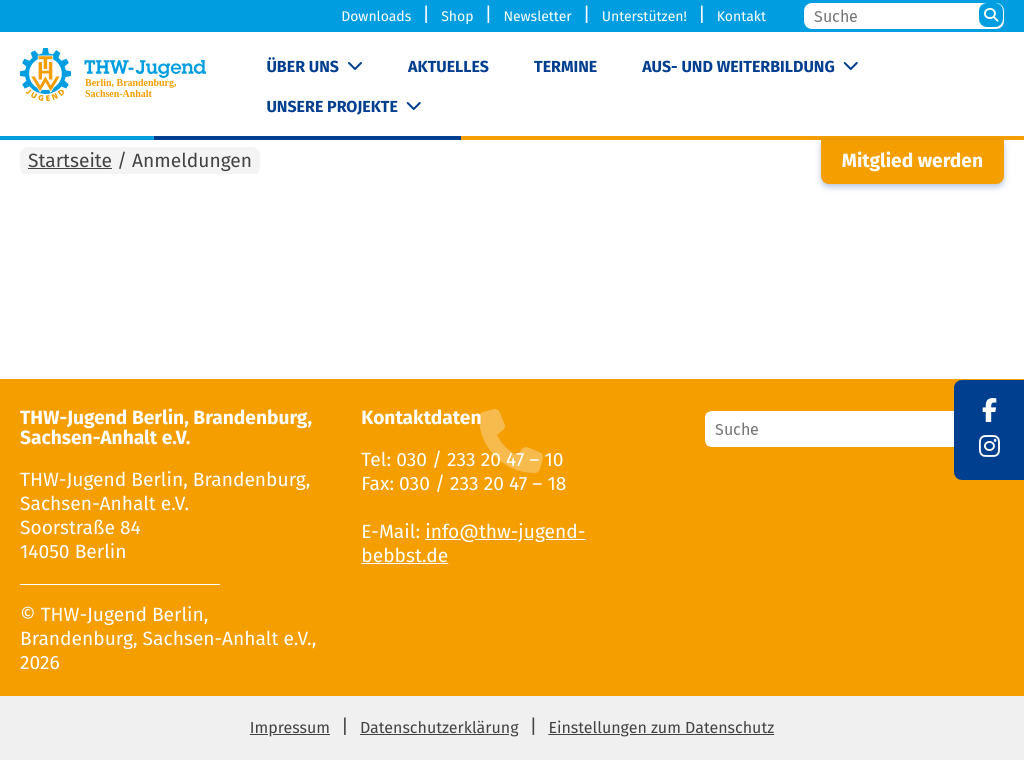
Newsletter (537, 16)
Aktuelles (448, 67)
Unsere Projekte (331, 107)
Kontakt (741, 16)
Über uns (302, 67)
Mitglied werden (912, 161)
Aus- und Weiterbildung (738, 67)
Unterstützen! (644, 16)
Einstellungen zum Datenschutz (661, 728)
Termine (565, 67)
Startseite (70, 161)
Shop (457, 16)
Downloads (376, 16)
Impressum (290, 728)
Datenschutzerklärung (439, 728)
